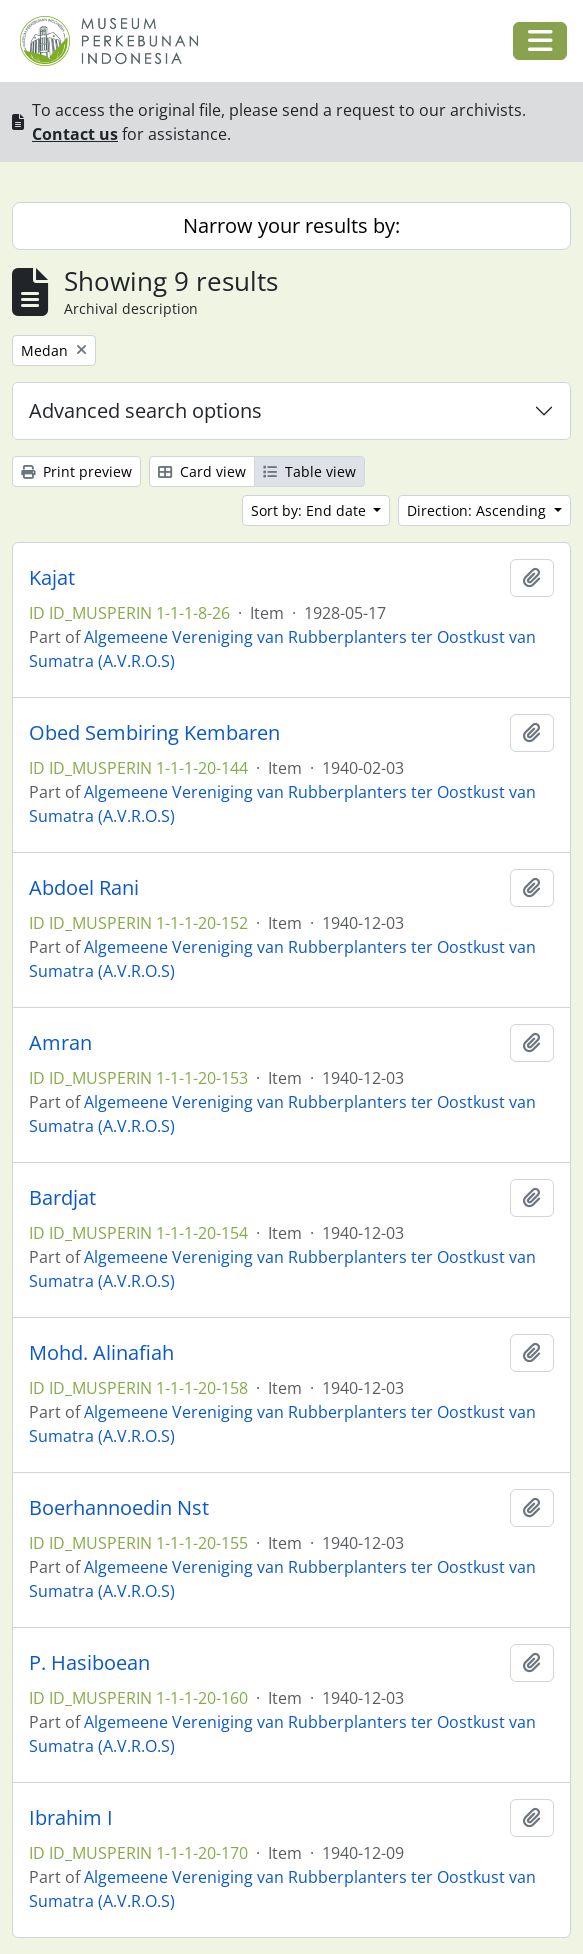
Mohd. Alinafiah (101, 1353)
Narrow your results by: (291, 225)
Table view (309, 471)
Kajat (52, 578)
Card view (202, 471)
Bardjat (62, 1198)
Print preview (76, 471)
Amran (60, 1043)
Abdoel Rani (84, 888)
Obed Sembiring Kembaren (154, 733)
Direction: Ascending (478, 510)
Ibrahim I (71, 1818)
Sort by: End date (310, 510)
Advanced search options (145, 410)
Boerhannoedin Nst (119, 1508)
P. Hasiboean (89, 1663)
